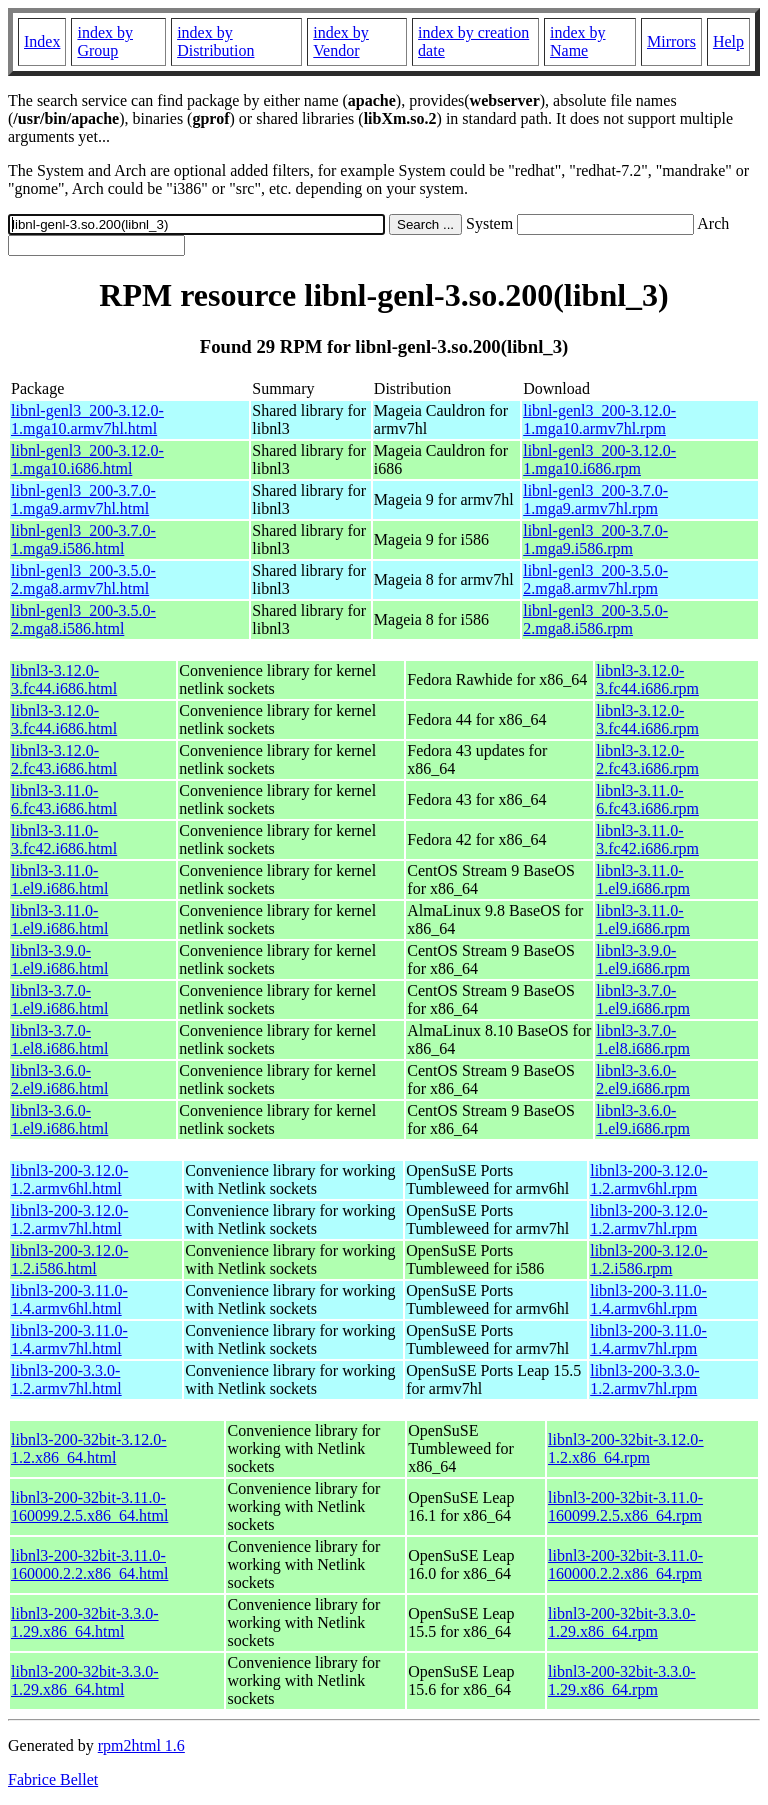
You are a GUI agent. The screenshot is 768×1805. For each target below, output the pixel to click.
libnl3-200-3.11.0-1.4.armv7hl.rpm (648, 1339)
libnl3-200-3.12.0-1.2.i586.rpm (648, 1259)
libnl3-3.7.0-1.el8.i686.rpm (643, 1039)
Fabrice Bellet (53, 1779)
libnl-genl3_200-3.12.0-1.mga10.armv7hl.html (87, 419)
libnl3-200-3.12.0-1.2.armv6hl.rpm (648, 1179)
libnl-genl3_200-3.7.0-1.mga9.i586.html (83, 539)
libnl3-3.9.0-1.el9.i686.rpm (643, 959)
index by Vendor (341, 41)
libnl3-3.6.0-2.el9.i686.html (59, 1079)
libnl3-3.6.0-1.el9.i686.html (59, 1119)
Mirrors (671, 41)
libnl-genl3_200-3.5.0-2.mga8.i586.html (83, 619)
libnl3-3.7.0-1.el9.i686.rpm (643, 999)
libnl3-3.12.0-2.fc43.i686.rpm (647, 759)
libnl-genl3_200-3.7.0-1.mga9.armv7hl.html (83, 499)
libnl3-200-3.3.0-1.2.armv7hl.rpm (644, 1379)
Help (728, 41)
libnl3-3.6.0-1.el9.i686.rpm (643, 1119)
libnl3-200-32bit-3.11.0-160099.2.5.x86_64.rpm (625, 1506)
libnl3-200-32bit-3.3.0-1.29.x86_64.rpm (622, 1622)
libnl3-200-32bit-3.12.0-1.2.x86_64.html (89, 1448)
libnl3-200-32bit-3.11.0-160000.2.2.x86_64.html (89, 1564)
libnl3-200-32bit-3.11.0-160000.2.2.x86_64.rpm (625, 1564)
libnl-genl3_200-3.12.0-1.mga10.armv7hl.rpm (599, 419)
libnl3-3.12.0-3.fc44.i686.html (64, 679)
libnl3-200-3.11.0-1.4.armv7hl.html (69, 1339)
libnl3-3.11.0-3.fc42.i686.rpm (647, 839)
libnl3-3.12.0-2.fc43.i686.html (64, 759)
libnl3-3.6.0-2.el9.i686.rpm (643, 1079)
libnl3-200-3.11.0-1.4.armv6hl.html (69, 1299)
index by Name (578, 41)
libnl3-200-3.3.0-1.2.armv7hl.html (66, 1379)
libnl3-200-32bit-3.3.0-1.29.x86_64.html (85, 1622)
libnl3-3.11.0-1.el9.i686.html (59, 879)
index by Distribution (215, 41)
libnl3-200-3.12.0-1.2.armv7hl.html (69, 1219)
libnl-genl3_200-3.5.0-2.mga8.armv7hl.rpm (595, 579)
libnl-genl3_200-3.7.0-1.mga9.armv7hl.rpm (595, 499)
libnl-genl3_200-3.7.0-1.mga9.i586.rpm (595, 539)
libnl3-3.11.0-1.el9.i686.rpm (643, 879)
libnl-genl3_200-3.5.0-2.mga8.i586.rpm (595, 619)
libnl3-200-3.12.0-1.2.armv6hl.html (69, 1179)
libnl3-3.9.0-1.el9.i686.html (59, 959)
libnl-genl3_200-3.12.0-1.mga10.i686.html (87, 459)
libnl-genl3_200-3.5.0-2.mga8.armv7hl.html (83, 579)
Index (42, 41)
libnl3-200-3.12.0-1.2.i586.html (69, 1259)
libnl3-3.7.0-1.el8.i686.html (59, 1039)
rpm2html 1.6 (141, 1745)
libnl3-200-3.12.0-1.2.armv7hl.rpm (648, 1219)
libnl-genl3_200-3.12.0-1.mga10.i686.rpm (599, 459)
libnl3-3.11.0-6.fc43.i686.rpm (647, 799)
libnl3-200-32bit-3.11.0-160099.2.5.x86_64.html (89, 1506)
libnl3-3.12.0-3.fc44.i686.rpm (647, 679)
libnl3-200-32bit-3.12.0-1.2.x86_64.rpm (626, 1448)
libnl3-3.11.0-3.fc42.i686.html (64, 839)
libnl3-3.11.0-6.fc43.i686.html (64, 799)
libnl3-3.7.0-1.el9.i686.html (59, 999)
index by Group (105, 41)
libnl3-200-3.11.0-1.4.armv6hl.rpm (648, 1299)
